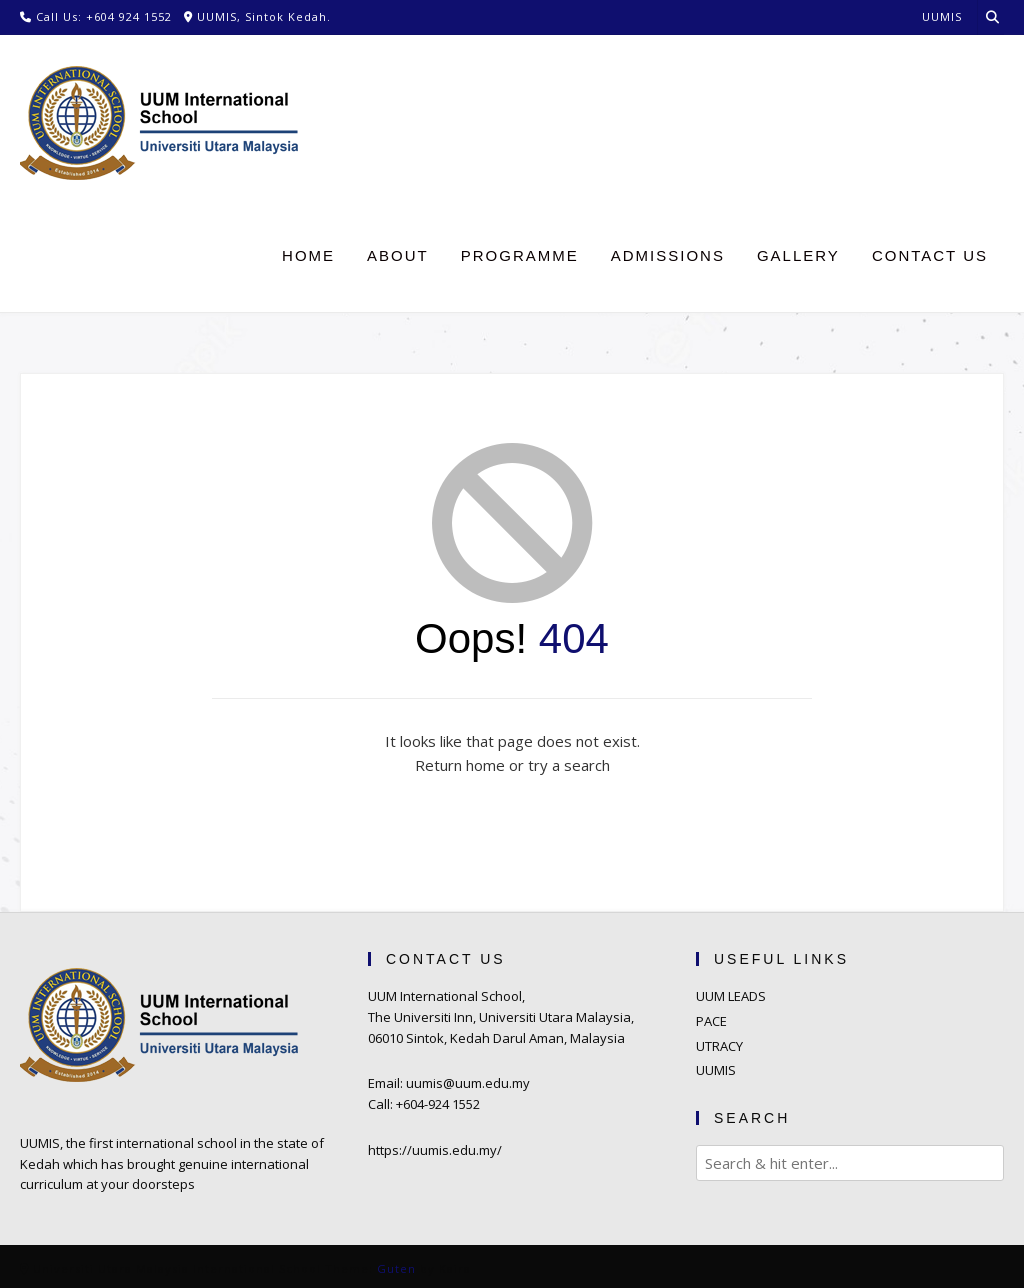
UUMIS (716, 1070)
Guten (396, 1268)
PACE (711, 1021)
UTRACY (719, 1046)
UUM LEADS (731, 996)
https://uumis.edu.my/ (435, 1150)
